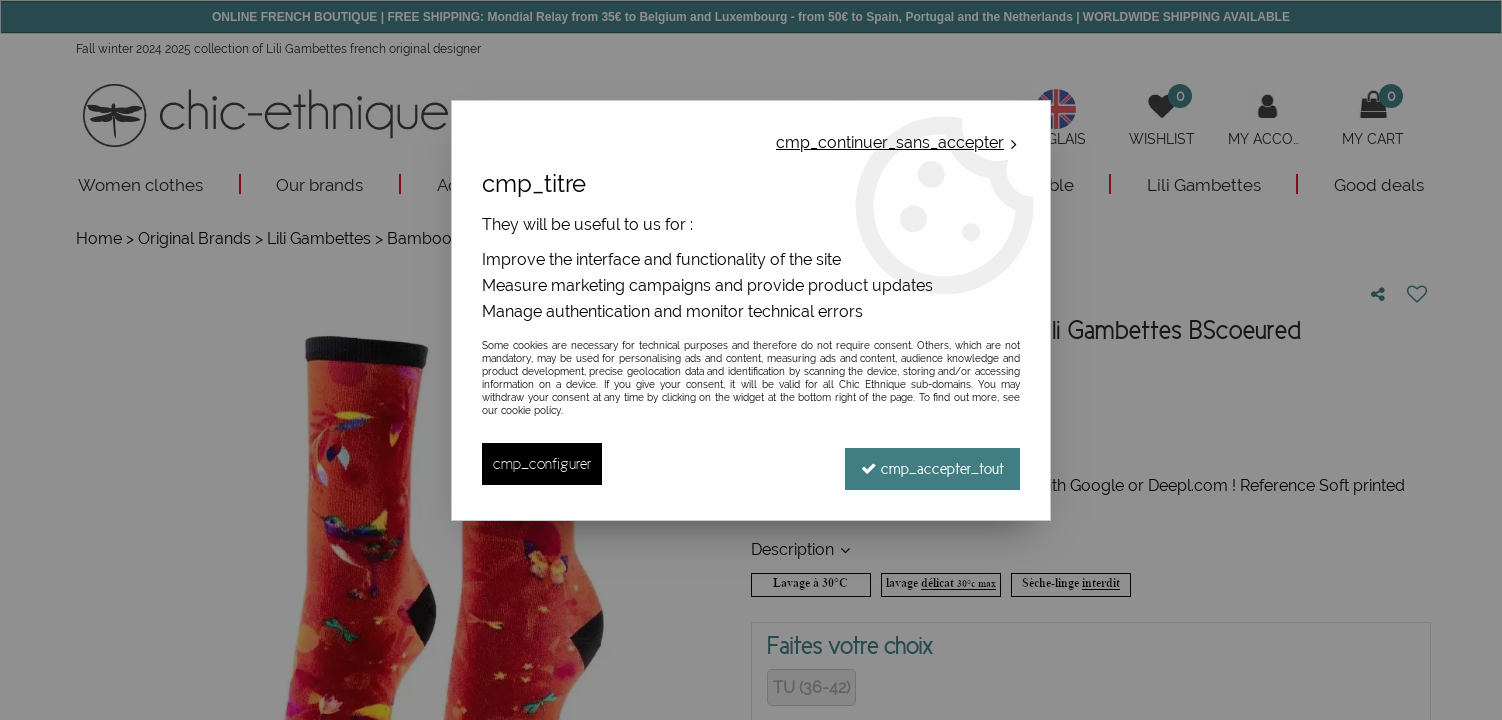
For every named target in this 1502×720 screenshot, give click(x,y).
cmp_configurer (542, 463)
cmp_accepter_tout (932, 463)
